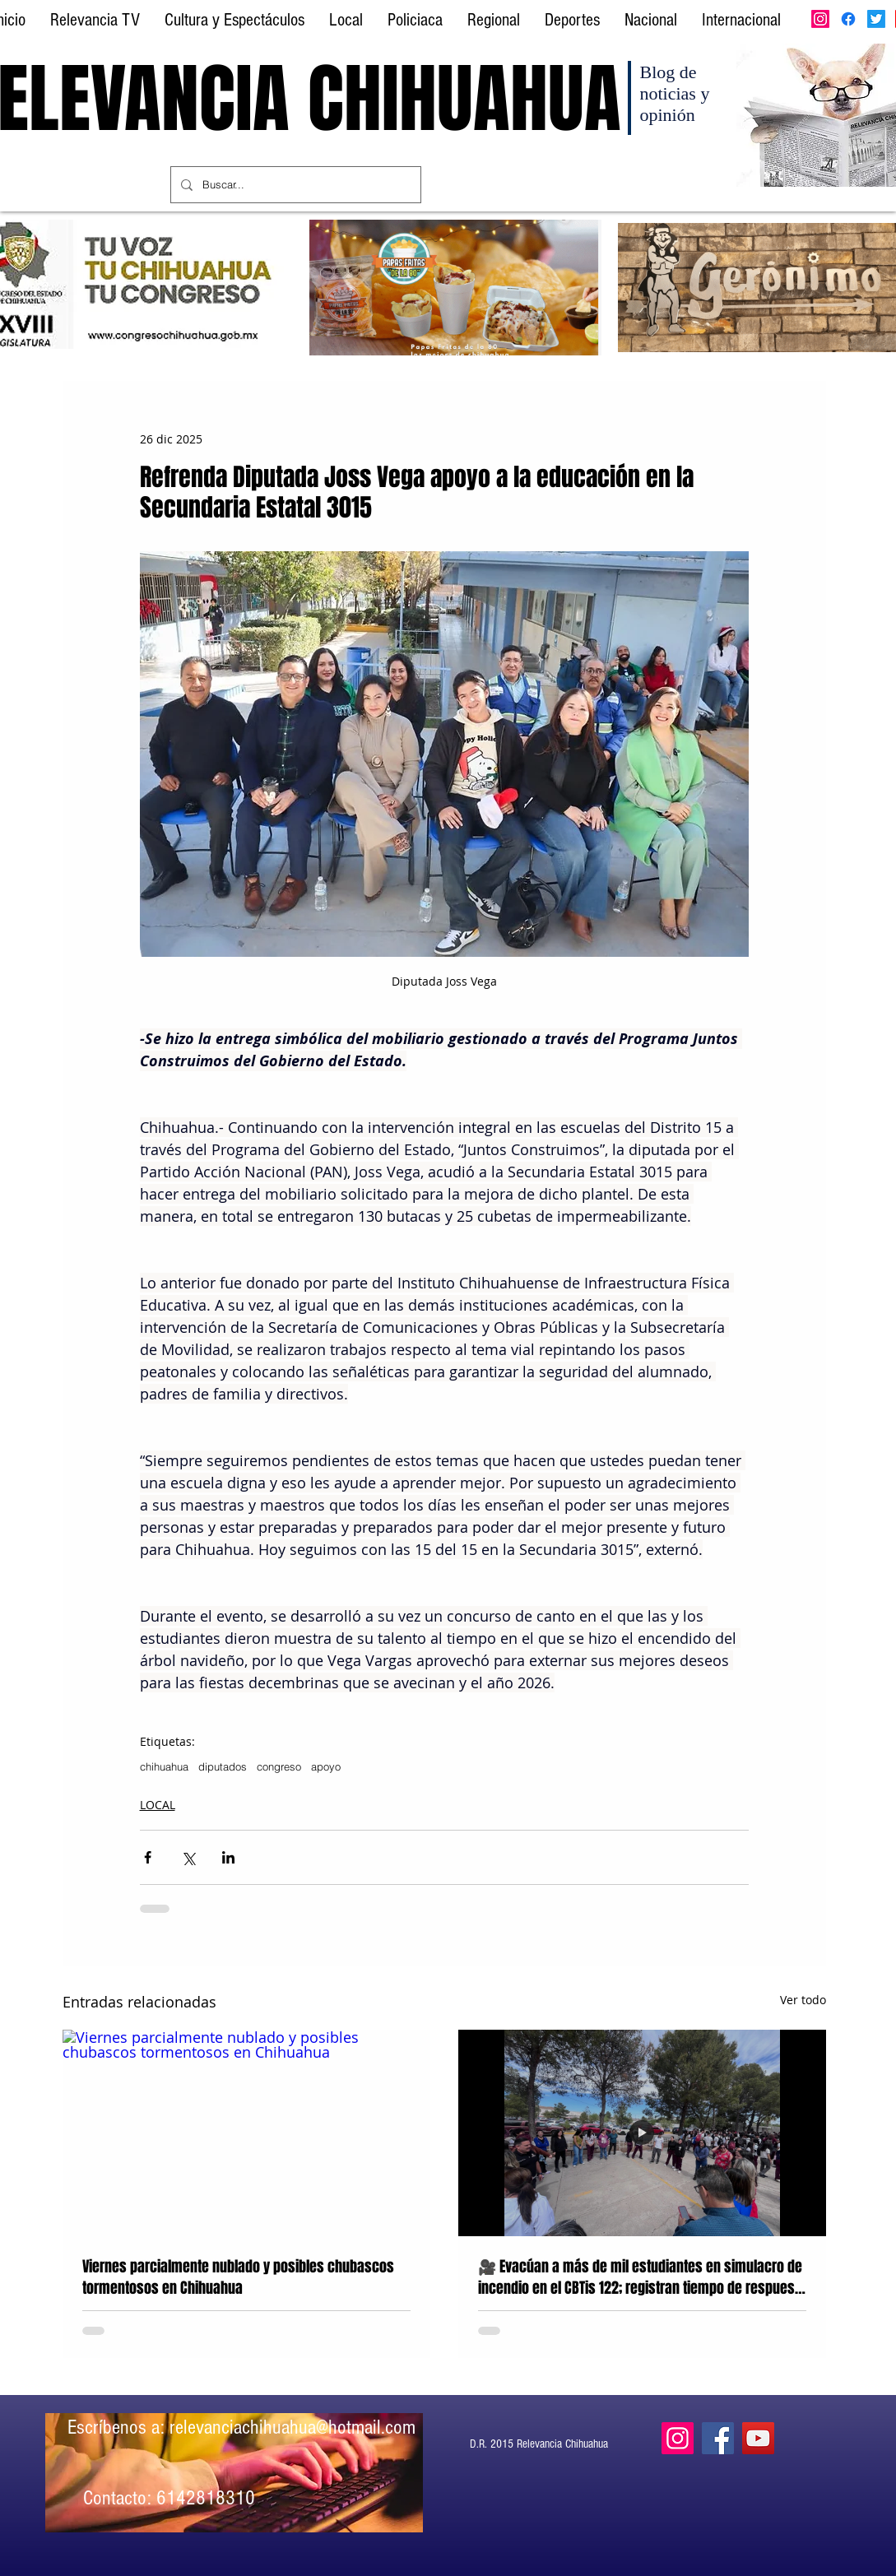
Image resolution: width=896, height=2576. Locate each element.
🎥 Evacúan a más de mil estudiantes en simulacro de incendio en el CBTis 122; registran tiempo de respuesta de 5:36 (642, 2277)
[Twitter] (876, 19)
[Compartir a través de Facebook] (148, 1857)
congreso (279, 1766)
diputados (222, 1766)
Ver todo (803, 1999)
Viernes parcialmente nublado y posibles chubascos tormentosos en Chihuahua (238, 2277)
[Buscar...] (294, 184)
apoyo (326, 1766)
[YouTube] (758, 2438)
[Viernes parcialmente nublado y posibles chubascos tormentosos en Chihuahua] (246, 2133)
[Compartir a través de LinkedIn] (228, 1857)
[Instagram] (820, 19)
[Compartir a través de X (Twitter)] (188, 1857)
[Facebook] (848, 19)
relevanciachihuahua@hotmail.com (292, 2427)
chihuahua (164, 1766)
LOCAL (157, 1804)
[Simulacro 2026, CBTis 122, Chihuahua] (642, 2133)
